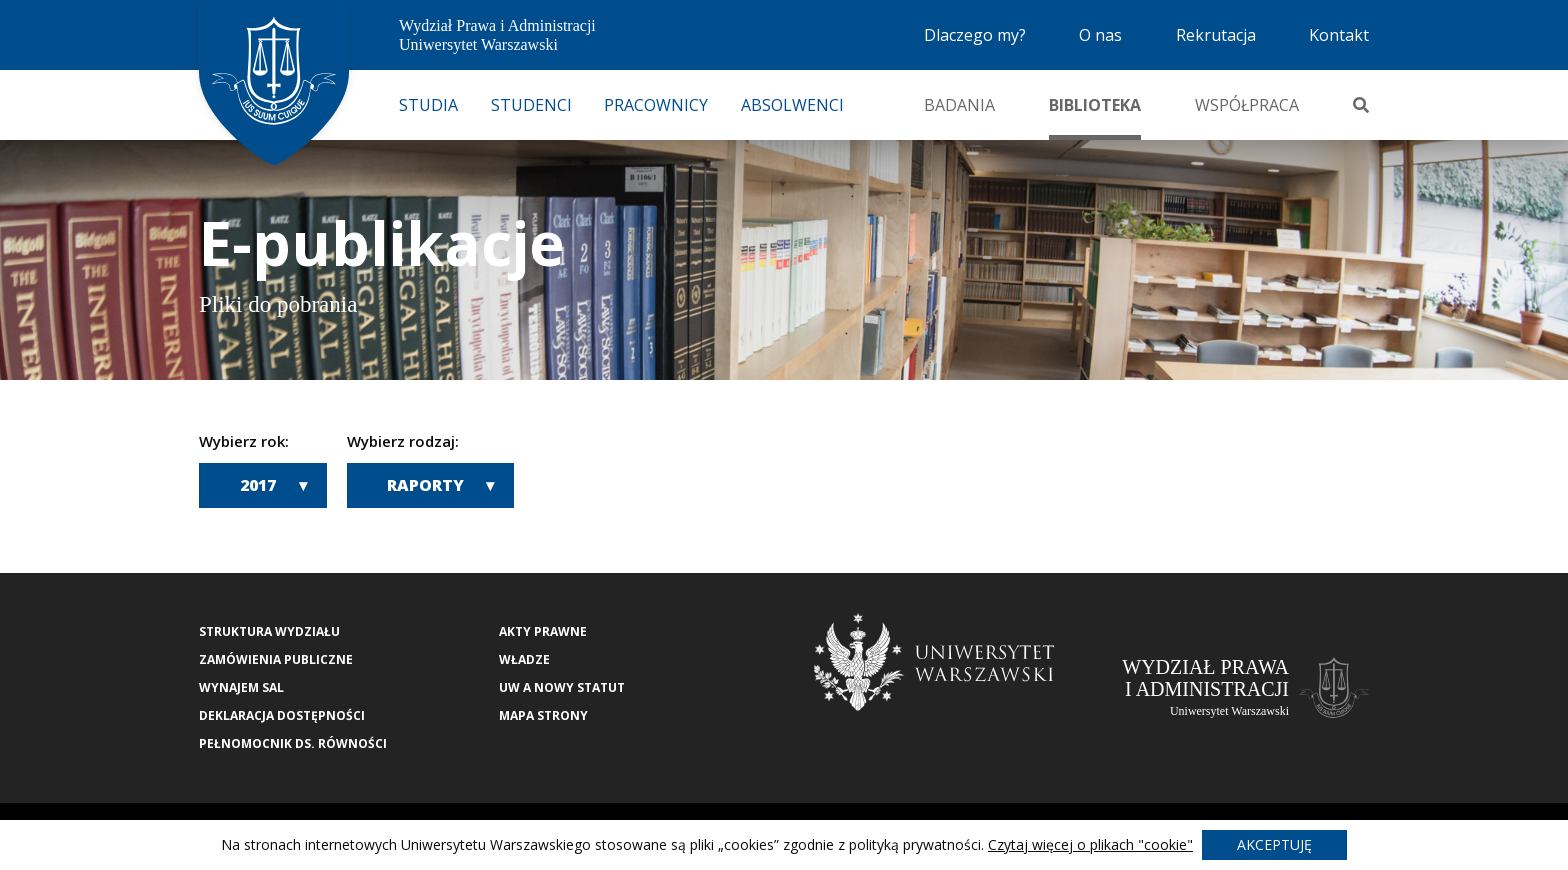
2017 (258, 485)
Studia (428, 105)
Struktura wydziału (269, 631)
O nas (1100, 35)
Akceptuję (1274, 844)
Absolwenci (792, 105)
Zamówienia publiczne (276, 659)
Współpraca (1247, 105)
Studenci (531, 105)
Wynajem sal (241, 687)
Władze (524, 659)
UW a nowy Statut (562, 687)
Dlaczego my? (975, 35)
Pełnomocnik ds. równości (293, 743)
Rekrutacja (1216, 35)
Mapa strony (543, 715)
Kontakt (1339, 35)
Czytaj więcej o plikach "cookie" (1090, 844)
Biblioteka (1095, 105)
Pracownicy (656, 105)
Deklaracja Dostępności (282, 715)
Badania (959, 105)
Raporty (425, 485)
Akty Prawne (543, 631)
